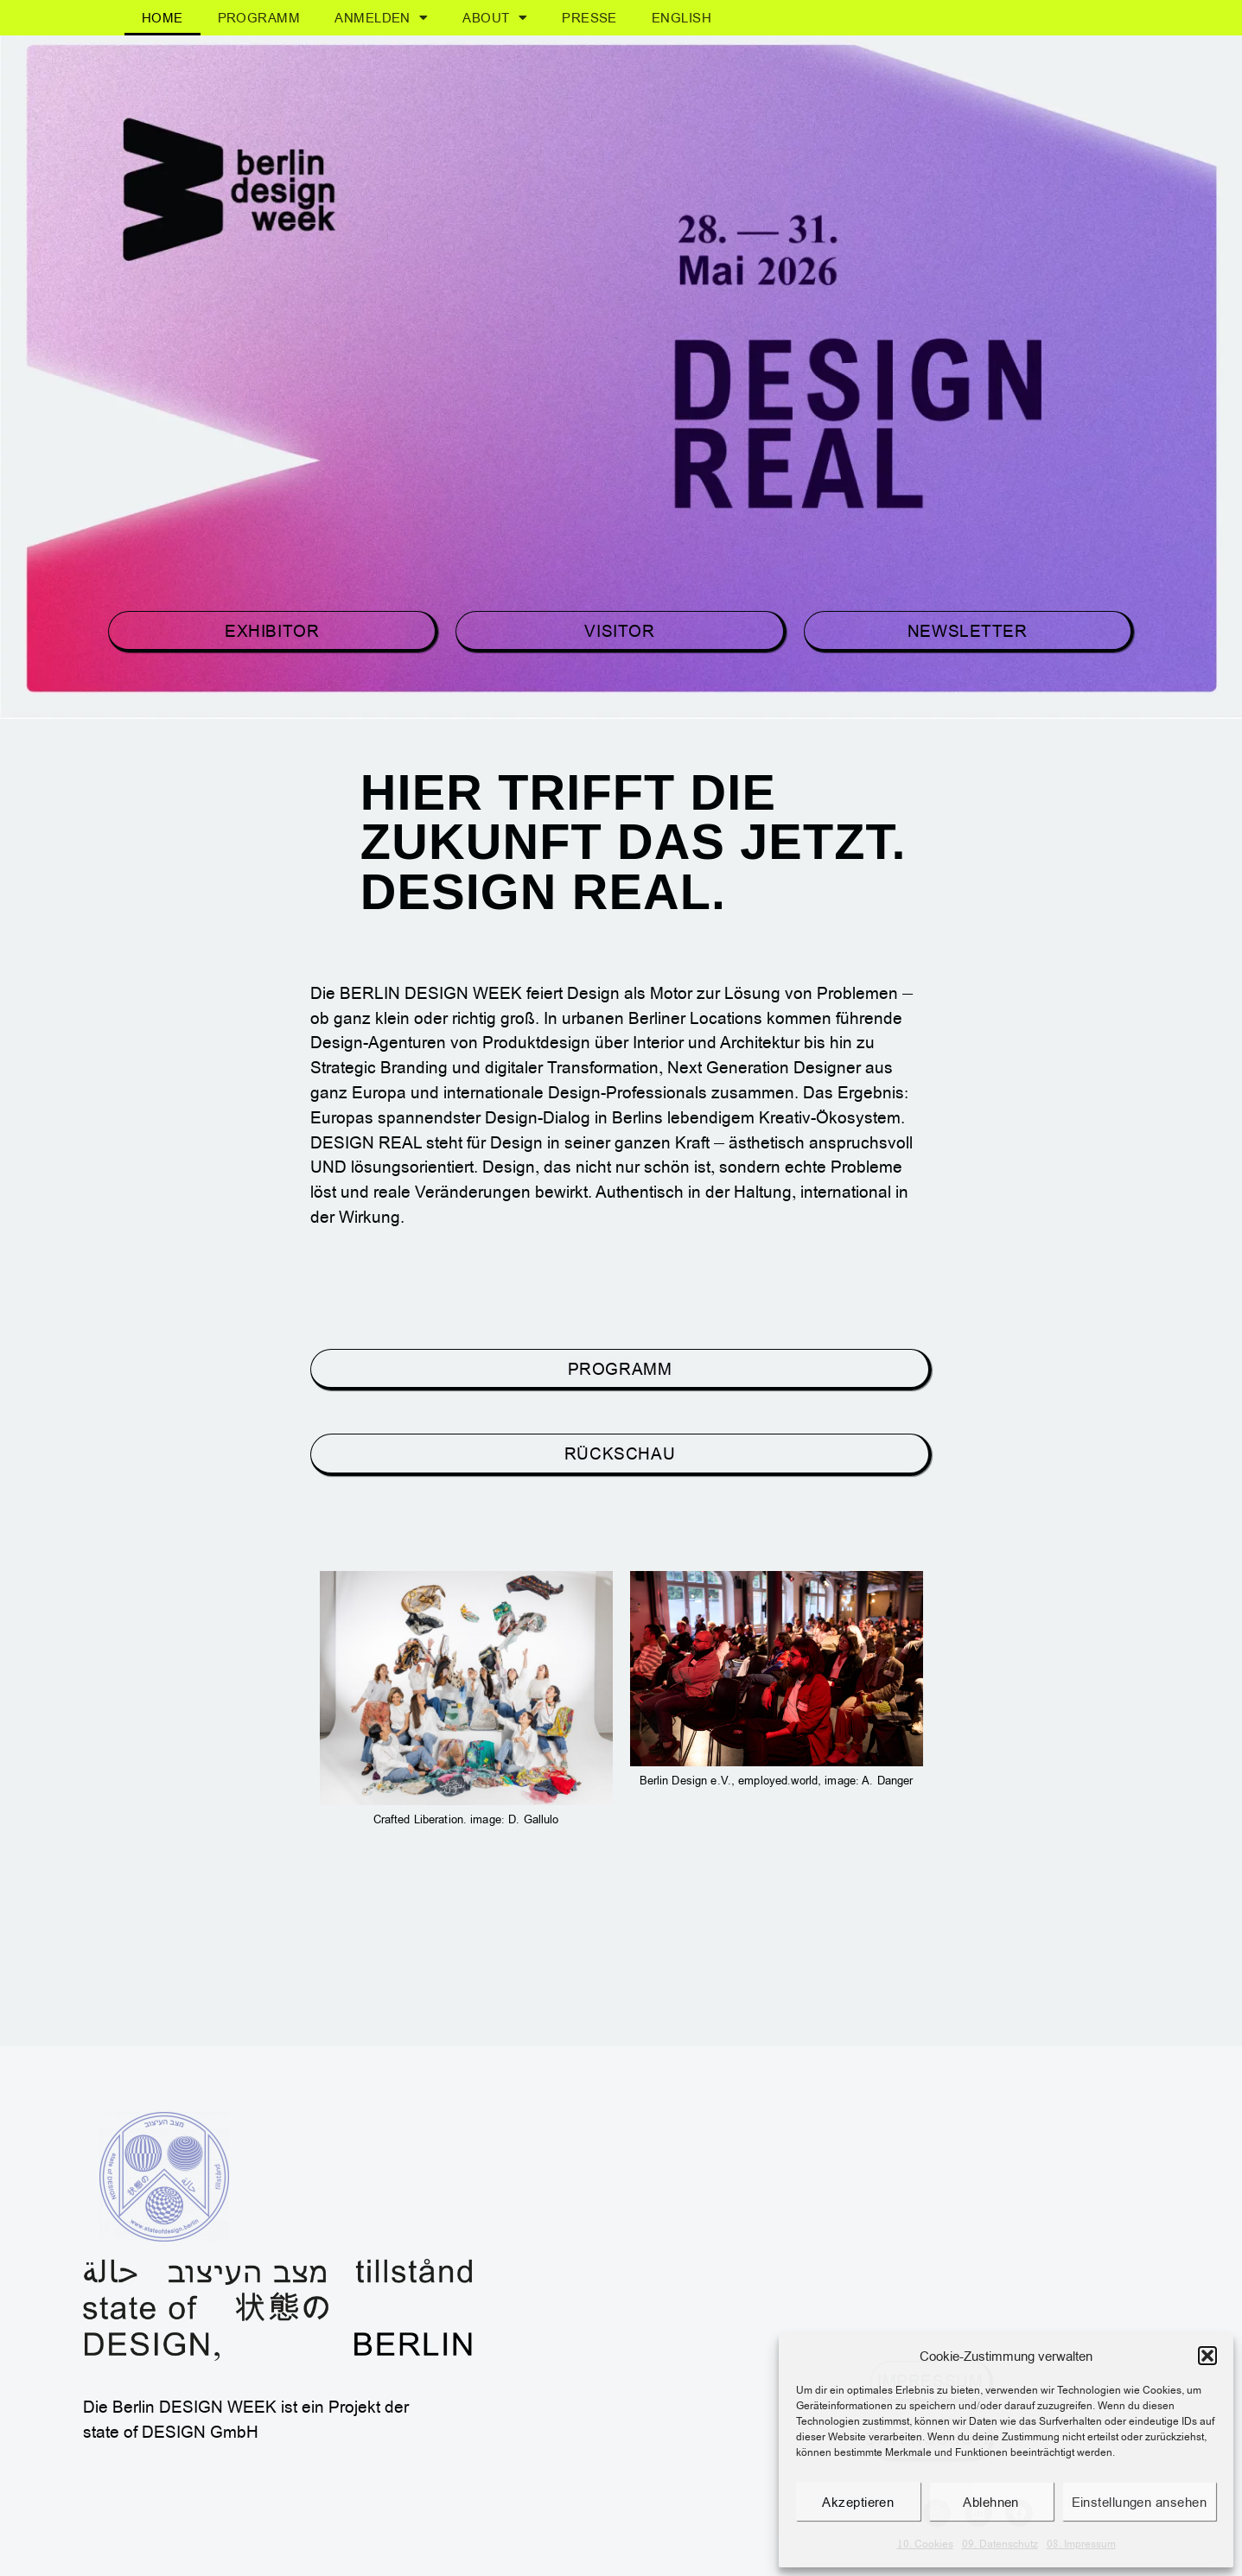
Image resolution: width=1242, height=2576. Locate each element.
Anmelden (381, 18)
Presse (589, 17)
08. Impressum (1081, 2543)
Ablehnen (991, 2501)
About (494, 18)
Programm (259, 17)
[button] (1207, 2355)
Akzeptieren (858, 2501)
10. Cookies (925, 2543)
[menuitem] (681, 17)
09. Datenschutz (1000, 2543)
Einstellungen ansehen (1139, 2501)
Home (162, 17)
